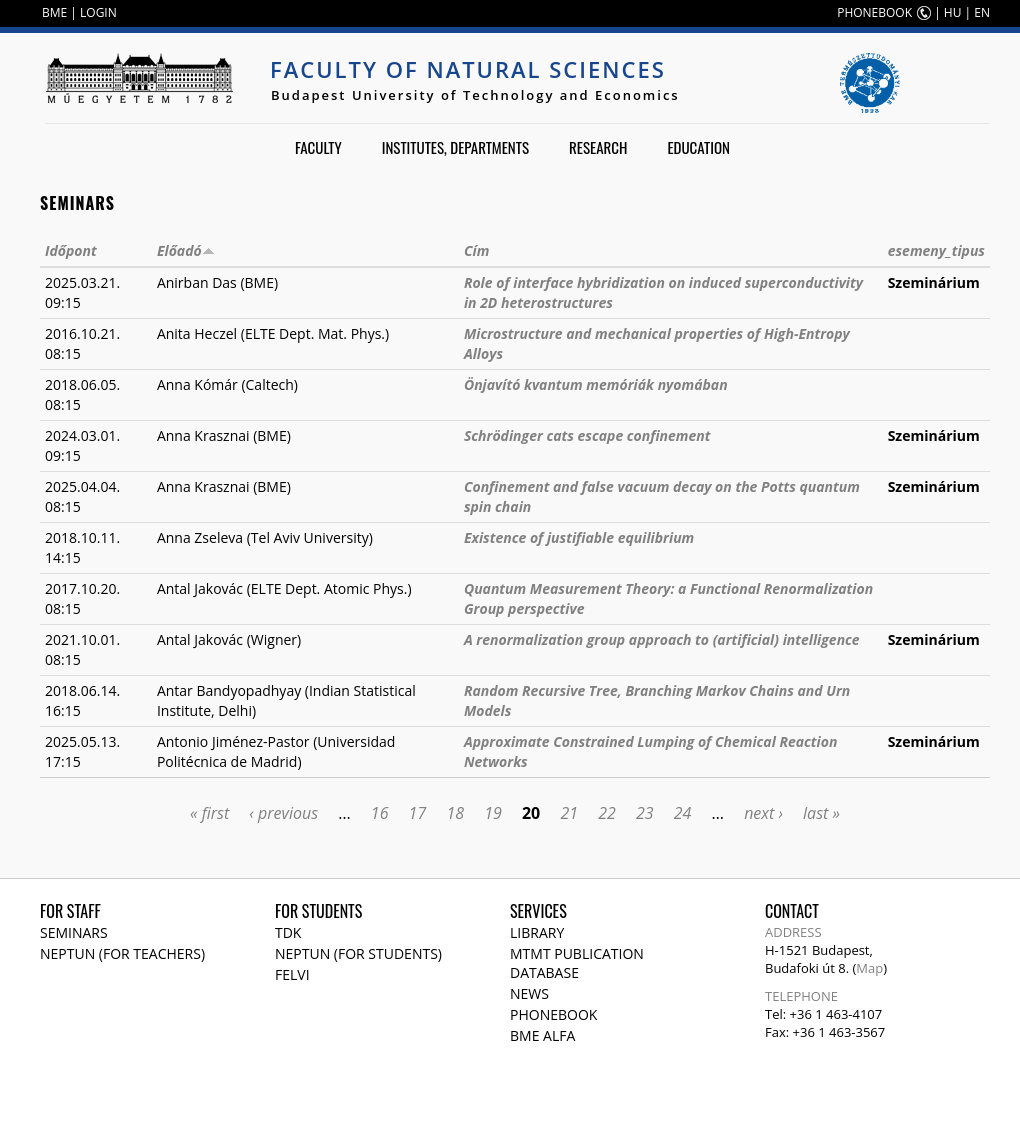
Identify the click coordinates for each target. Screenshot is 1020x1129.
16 (380, 813)
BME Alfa (542, 1035)
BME (54, 12)
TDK (288, 932)
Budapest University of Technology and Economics (475, 95)
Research (598, 147)
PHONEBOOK (874, 12)
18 (455, 813)
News (529, 993)
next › (763, 813)
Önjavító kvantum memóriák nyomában (596, 384)
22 (607, 813)
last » (821, 813)
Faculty (318, 147)
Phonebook (553, 1014)
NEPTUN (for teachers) (122, 953)
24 (683, 813)
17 (418, 813)
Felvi (292, 974)
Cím (476, 250)
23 (645, 813)
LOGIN (98, 12)
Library (537, 932)
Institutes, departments (455, 147)
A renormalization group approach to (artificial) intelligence (662, 639)
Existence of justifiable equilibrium (579, 537)
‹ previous (283, 813)
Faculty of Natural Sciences (468, 69)
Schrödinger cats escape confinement (587, 435)
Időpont (71, 250)
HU (953, 12)
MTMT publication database (577, 963)
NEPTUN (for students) (358, 953)
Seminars (74, 932)
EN (982, 12)
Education (698, 147)
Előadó (186, 250)
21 (569, 813)
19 (493, 813)
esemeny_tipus (936, 250)
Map (869, 968)
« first (209, 813)
